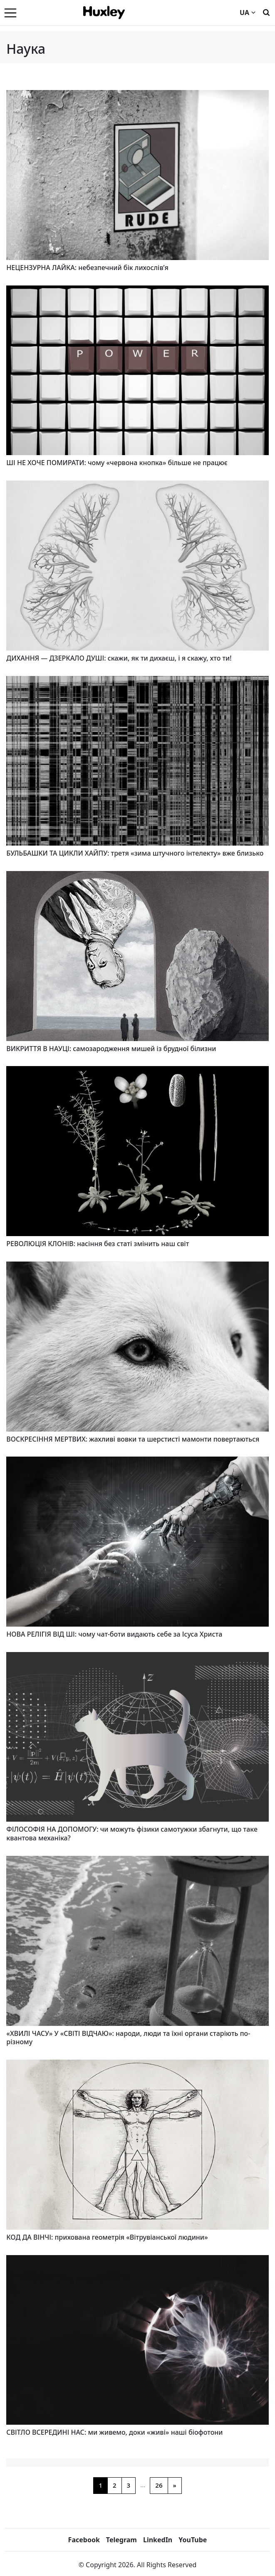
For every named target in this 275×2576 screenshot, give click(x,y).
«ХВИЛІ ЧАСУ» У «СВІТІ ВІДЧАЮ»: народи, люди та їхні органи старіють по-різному (128, 2038)
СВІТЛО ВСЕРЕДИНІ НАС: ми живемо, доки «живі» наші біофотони (114, 2432)
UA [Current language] (247, 12)
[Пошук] (266, 11)
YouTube (192, 2539)
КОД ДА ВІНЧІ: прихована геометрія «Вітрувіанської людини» (107, 2237)
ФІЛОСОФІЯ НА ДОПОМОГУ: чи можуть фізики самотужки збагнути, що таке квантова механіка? (132, 1834)
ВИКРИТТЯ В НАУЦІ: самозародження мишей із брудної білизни (111, 1048)
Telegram (121, 2539)
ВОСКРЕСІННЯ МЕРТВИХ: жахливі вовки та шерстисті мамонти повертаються (132, 1439)
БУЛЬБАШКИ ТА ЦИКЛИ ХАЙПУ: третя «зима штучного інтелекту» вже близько (134, 853)
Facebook (84, 2539)
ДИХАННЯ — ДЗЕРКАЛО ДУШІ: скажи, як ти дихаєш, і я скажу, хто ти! (118, 658)
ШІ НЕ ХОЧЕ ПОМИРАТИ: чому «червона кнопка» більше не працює (117, 462)
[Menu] (10, 12)
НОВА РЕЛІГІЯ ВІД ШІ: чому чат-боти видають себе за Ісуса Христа (114, 1634)
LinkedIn (157, 2539)
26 (158, 2485)
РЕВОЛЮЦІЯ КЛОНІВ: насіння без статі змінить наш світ (97, 1243)
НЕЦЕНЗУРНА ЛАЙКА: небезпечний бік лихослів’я (87, 267)
